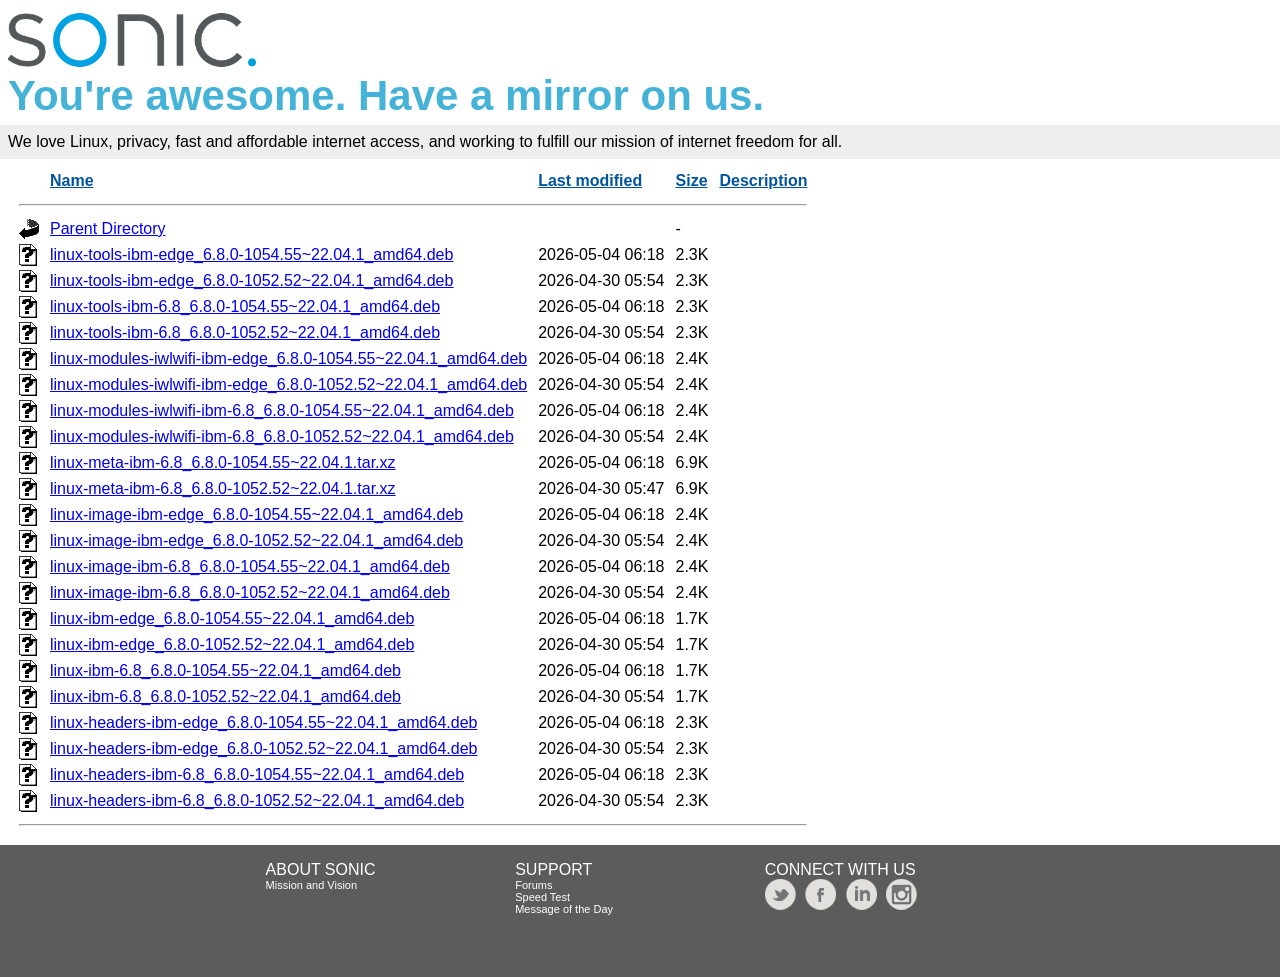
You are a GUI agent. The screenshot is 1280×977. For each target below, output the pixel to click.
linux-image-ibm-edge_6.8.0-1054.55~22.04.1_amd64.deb (256, 514)
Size (692, 180)
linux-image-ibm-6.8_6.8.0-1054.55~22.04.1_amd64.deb (250, 566)
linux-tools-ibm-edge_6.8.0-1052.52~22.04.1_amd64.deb (251, 280)
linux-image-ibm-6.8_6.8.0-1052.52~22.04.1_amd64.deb (250, 592)
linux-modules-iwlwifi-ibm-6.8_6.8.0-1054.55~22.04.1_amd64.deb (282, 410)
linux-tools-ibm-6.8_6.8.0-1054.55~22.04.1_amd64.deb (245, 306)
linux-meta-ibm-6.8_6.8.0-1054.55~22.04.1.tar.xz (223, 462)
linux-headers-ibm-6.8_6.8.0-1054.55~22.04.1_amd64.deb (257, 774)
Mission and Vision (312, 885)
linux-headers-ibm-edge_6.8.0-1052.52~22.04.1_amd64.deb (263, 748)
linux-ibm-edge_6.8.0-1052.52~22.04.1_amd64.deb (232, 644)
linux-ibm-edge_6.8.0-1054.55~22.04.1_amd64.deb (232, 618)
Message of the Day (564, 909)
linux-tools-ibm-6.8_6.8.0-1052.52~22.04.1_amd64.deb (245, 332)
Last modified (590, 180)
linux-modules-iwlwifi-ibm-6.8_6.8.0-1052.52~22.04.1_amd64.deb (282, 436)
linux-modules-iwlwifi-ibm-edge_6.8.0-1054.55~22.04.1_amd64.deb (288, 358)
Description (763, 180)
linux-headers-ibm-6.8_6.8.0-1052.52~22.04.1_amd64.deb (257, 800)
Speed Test (542, 897)
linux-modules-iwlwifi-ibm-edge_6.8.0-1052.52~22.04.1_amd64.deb (288, 384)
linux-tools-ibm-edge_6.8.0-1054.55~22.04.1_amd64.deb (251, 254)
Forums (533, 885)
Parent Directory (108, 228)
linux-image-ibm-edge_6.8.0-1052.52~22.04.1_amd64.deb (256, 540)
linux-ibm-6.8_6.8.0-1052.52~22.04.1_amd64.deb (225, 696)
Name (72, 180)
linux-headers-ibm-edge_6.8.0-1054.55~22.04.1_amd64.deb (263, 722)
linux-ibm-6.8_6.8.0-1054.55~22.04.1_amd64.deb (225, 670)
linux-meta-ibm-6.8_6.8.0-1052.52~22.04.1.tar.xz (223, 488)
